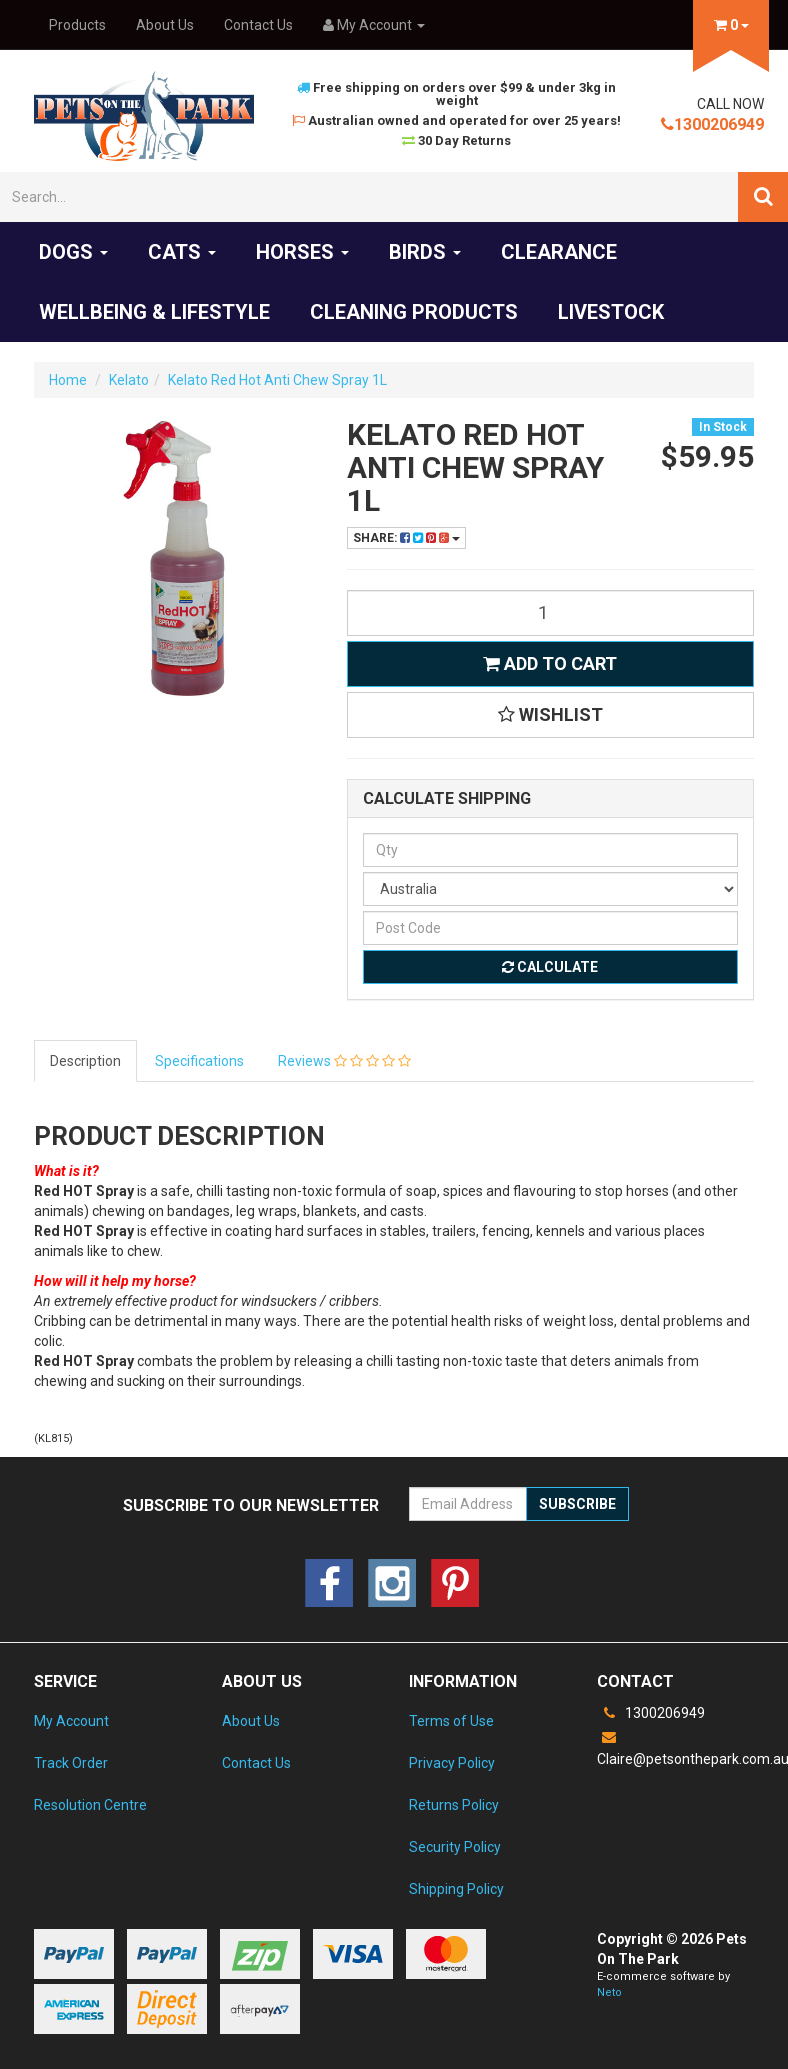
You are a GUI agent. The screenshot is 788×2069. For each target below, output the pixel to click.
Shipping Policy (456, 1889)
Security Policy (455, 1847)
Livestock (611, 312)
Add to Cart (550, 663)
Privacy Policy (452, 1763)
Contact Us (258, 25)
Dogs (73, 252)
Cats (182, 252)
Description (85, 1061)
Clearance (559, 252)
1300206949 (712, 124)
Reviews (344, 1061)
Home (68, 380)
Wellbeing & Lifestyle (154, 312)
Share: (406, 538)
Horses (302, 252)
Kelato (129, 380)
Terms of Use (451, 1721)
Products (77, 25)
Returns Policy (454, 1805)
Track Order (71, 1763)
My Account (71, 1721)
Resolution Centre (90, 1805)
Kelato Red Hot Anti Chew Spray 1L (277, 380)
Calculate (550, 967)
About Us (165, 25)
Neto (609, 1992)
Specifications (199, 1061)
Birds (425, 252)
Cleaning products (414, 312)
